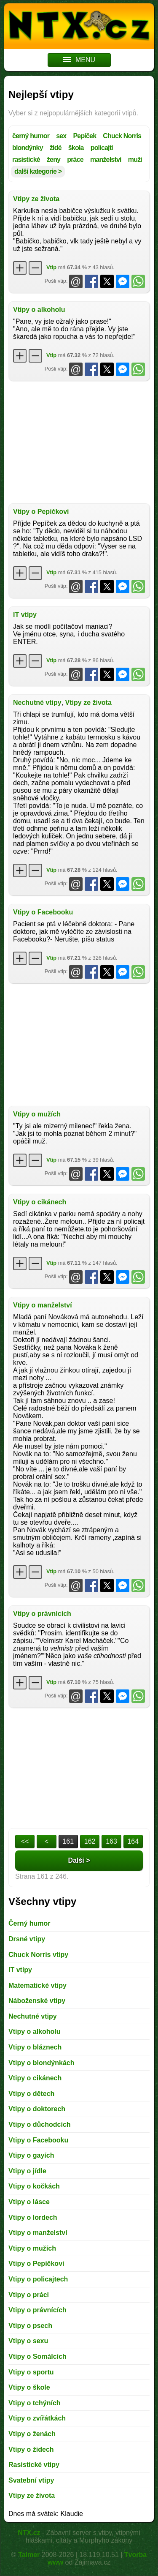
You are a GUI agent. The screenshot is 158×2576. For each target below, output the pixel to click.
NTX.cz (29, 2532)
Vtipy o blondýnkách (41, 2062)
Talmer (29, 2554)
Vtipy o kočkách (34, 2186)
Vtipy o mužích (37, 1114)
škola (76, 147)
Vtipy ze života (36, 198)
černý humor (30, 135)
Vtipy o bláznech (35, 2047)
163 (111, 1841)
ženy (53, 159)
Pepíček (84, 135)
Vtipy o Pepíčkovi (41, 511)
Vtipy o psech (30, 2325)
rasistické (26, 159)
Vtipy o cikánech (39, 1202)
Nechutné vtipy (37, 702)
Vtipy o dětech (31, 2093)
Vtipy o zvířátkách (37, 2418)
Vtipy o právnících (42, 1613)
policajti (102, 147)
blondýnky (27, 147)
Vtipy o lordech (32, 2217)
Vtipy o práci (28, 2294)
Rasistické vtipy (33, 2464)
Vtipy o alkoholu (39, 309)
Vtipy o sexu (28, 2340)
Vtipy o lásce (29, 2201)
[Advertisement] (79, 442)
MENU (79, 59)
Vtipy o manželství (42, 1305)
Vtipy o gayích (31, 2155)
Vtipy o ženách (32, 2433)
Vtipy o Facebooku (43, 912)
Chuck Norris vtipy (38, 1954)
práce (75, 159)
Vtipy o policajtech (38, 2279)
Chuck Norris (122, 135)
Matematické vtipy (37, 1985)
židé (56, 147)
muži (135, 159)
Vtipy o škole (29, 2387)
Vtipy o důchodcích (39, 2124)
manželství (105, 159)
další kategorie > (38, 171)
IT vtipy (25, 614)
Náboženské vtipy (36, 2000)
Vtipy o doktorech (36, 2108)
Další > (79, 1860)
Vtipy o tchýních (34, 2403)
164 (133, 1841)
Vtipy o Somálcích (37, 2356)
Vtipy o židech (31, 2449)
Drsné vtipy (26, 1939)
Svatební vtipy (31, 2480)
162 (90, 1841)
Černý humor (29, 1923)
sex (61, 135)
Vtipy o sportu (31, 2372)
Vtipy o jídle (27, 2171)
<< (25, 1841)
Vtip (51, 267)
